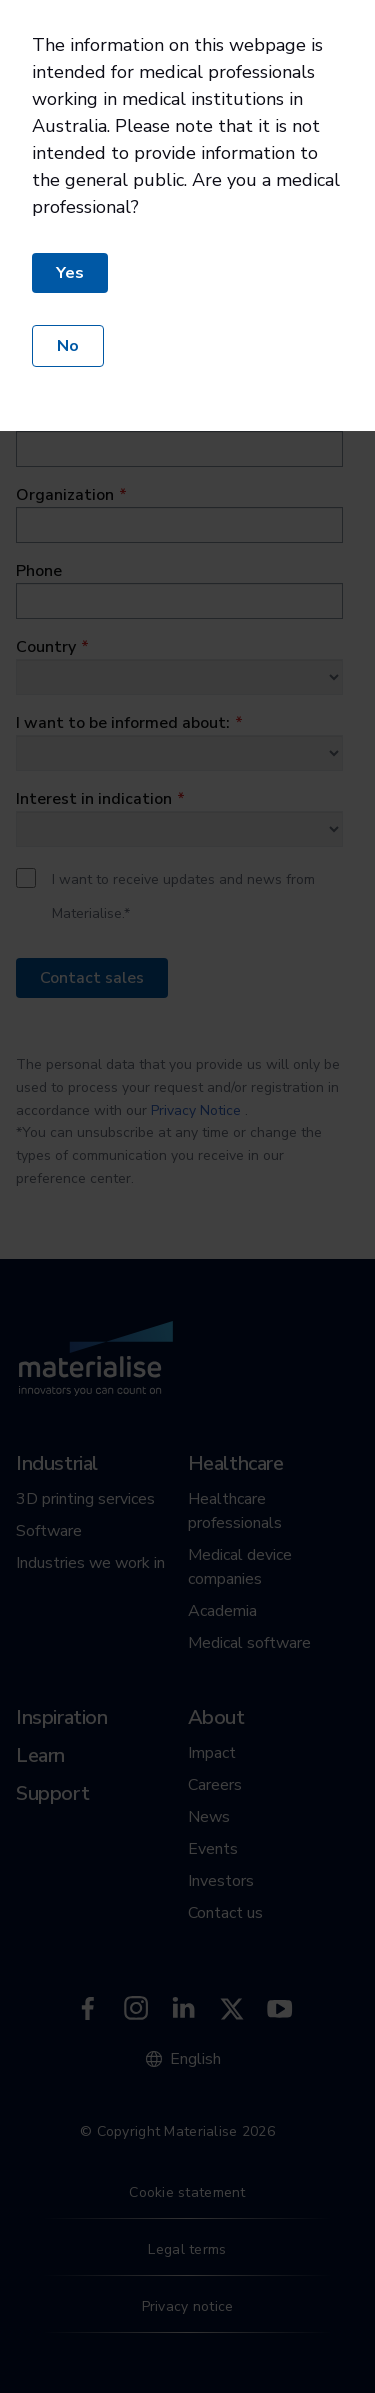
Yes (70, 273)
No (68, 346)
